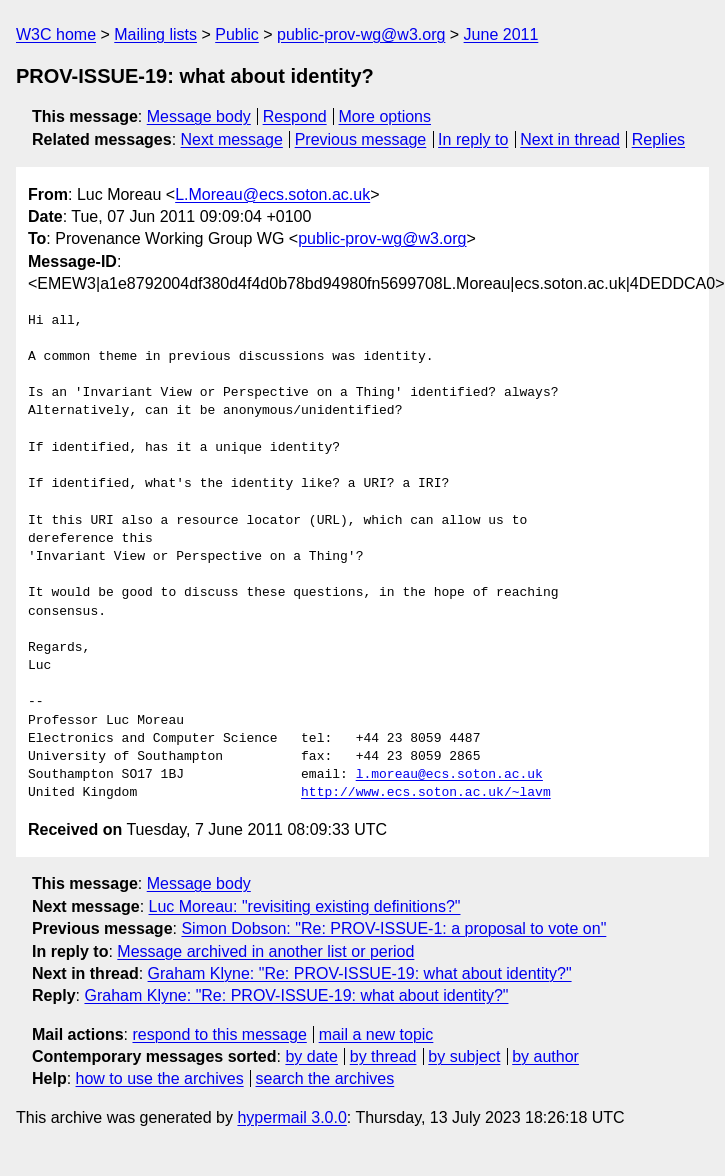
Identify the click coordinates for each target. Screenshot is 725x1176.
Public (237, 34)
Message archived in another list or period (265, 951)
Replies (658, 139)
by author (545, 1056)
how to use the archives (160, 1078)
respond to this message (219, 1034)
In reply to (473, 139)
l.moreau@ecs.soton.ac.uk (449, 775)
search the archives (325, 1078)
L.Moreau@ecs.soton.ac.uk (272, 194)
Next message (232, 139)
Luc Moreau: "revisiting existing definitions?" (305, 906)
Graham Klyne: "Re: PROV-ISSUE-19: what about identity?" (360, 973)
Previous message (361, 139)
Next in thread (570, 139)
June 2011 (501, 34)
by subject (464, 1056)
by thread (383, 1056)
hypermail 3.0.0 (291, 1117)
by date (311, 1056)
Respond (295, 116)
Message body (199, 116)
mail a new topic (376, 1034)
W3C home (56, 34)
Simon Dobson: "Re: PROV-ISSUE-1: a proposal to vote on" (393, 928)
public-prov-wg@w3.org (361, 34)
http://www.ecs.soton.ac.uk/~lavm (426, 793)
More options (385, 116)
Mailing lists (155, 34)
